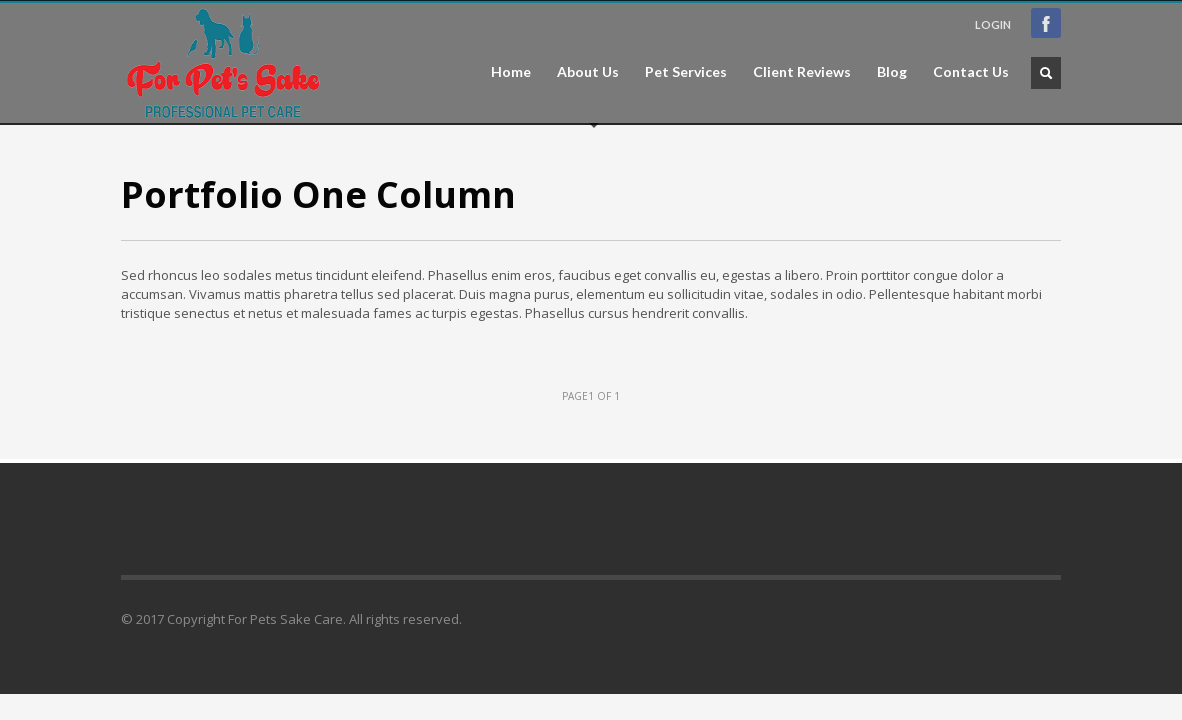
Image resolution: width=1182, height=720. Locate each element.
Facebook (1046, 23)
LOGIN (993, 24)
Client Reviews (802, 72)
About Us (588, 72)
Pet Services (686, 72)
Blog (892, 72)
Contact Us (971, 72)
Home (511, 72)
